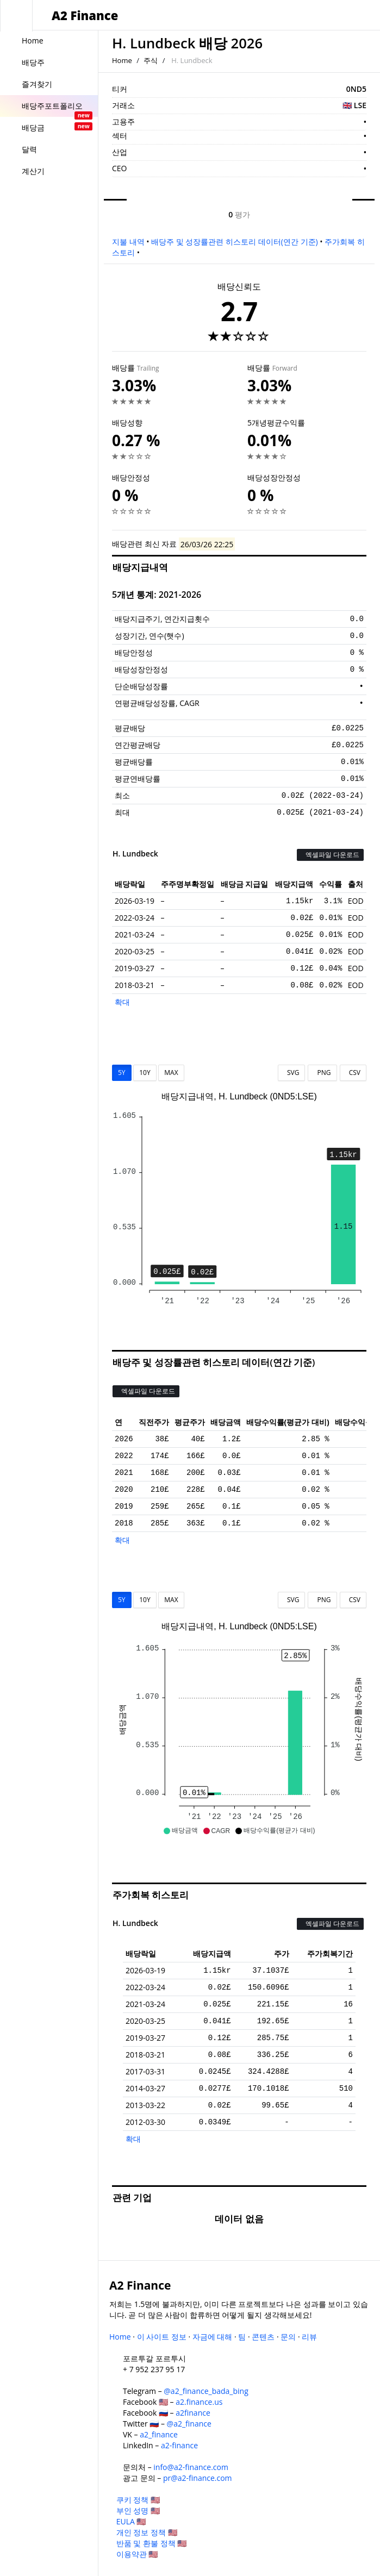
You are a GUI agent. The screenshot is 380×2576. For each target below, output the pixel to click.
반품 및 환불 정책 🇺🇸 (151, 2543)
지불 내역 (128, 241)
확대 (122, 1002)
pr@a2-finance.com (197, 2478)
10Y (144, 1072)
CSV (353, 1072)
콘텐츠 (263, 2336)
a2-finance (179, 2445)
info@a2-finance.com (190, 2467)
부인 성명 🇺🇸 (138, 2510)
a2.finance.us (199, 2402)
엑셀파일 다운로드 (330, 854)
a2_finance (159, 2434)
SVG (292, 1072)
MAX (171, 1072)
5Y (122, 1072)
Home (122, 60)
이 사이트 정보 (161, 2336)
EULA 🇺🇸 (131, 2521)
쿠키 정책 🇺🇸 (138, 2499)
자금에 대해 (212, 2336)
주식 (151, 60)
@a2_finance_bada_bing (206, 2391)
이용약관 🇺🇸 (137, 2554)
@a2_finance (189, 2423)
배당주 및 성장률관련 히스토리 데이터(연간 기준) (234, 241)
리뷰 (309, 2336)
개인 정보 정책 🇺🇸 (146, 2532)
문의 (288, 2336)
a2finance (193, 2413)
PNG (322, 1072)
